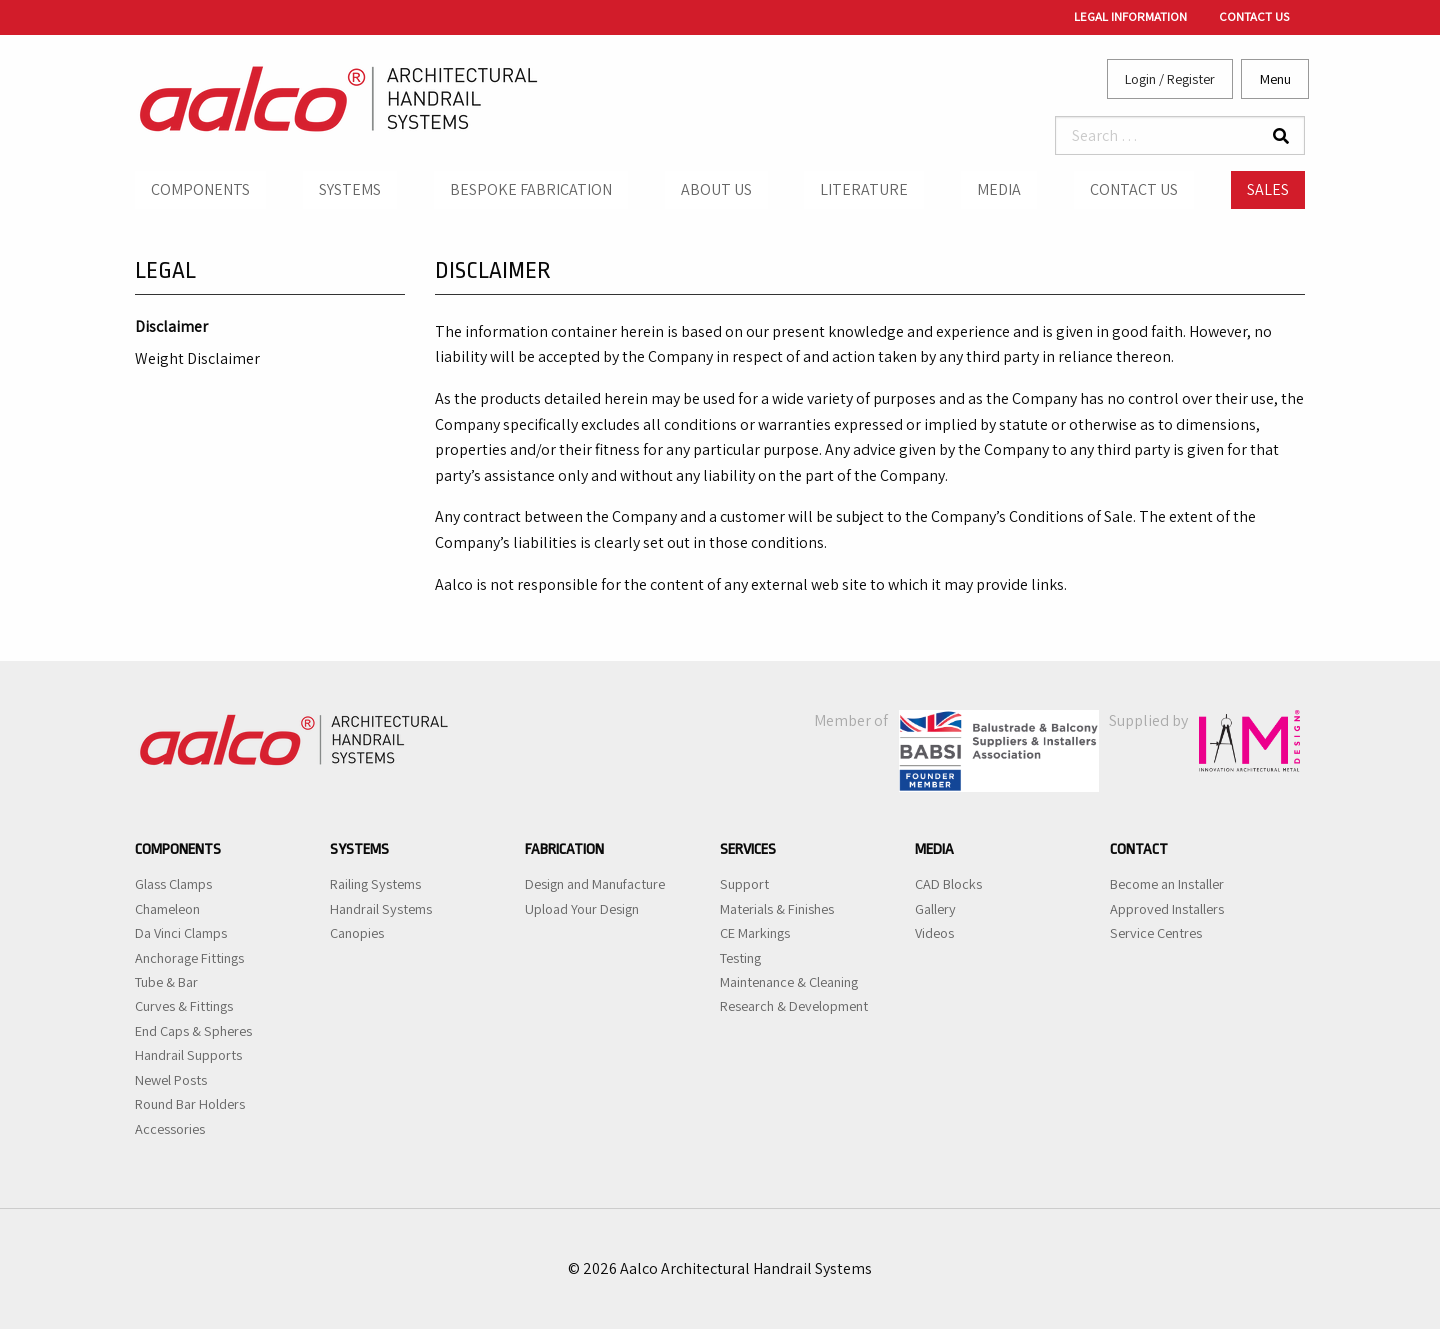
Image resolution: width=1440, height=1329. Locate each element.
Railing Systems (375, 884)
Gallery (935, 909)
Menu (1275, 79)
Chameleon (167, 909)
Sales (1268, 189)
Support (744, 884)
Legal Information (1130, 16)
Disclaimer (171, 328)
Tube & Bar (166, 982)
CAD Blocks (948, 884)
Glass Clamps (173, 884)
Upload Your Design (582, 909)
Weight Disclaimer (197, 360)
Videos (934, 933)
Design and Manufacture (595, 884)
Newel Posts (171, 1080)
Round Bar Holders (190, 1104)
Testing (740, 958)
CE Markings (755, 933)
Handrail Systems (381, 909)
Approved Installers (1167, 909)
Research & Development (794, 1006)
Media (999, 189)
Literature (864, 189)
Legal (165, 271)
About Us (716, 189)
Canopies (357, 933)
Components (200, 189)
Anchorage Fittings (189, 958)
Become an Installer (1167, 884)
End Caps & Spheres (193, 1031)
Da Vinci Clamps (181, 933)
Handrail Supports (188, 1055)
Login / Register (1170, 78)
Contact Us (1254, 16)
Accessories (170, 1129)
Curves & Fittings (184, 1006)
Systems (350, 189)
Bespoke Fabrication (531, 189)
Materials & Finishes (777, 909)
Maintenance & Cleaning (789, 982)
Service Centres (1156, 933)
